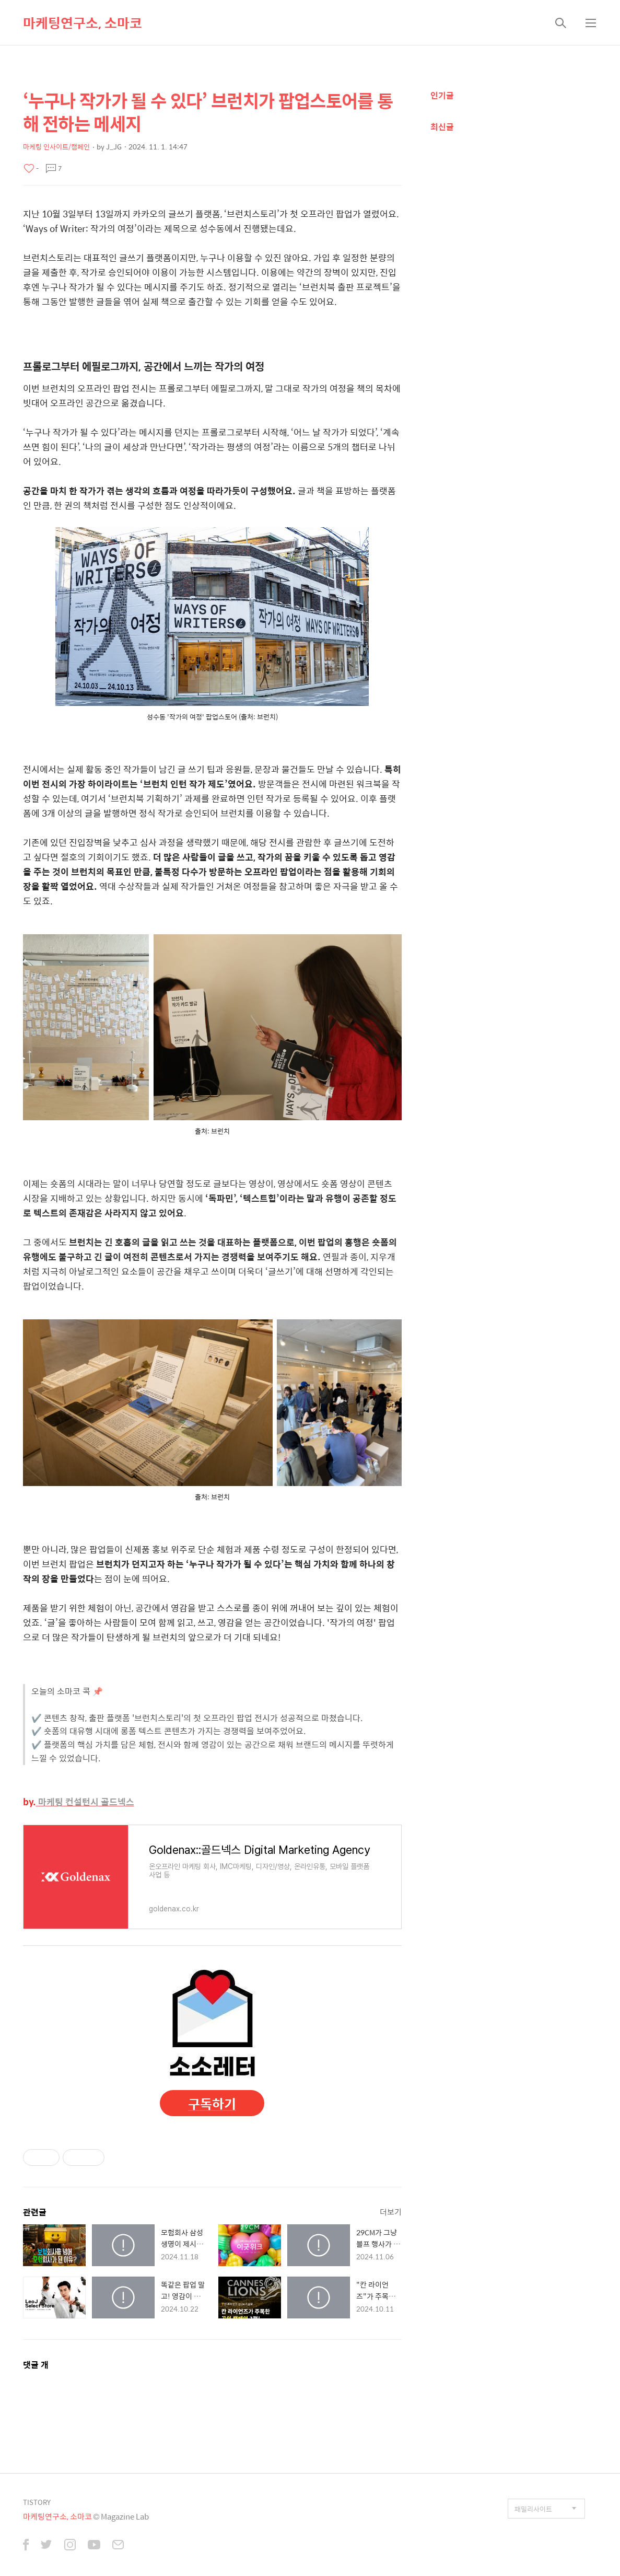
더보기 (391, 2212)
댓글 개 (36, 2364)
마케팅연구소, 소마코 (82, 22)
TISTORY (37, 2502)
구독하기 (212, 2103)
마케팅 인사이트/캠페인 (56, 146)
